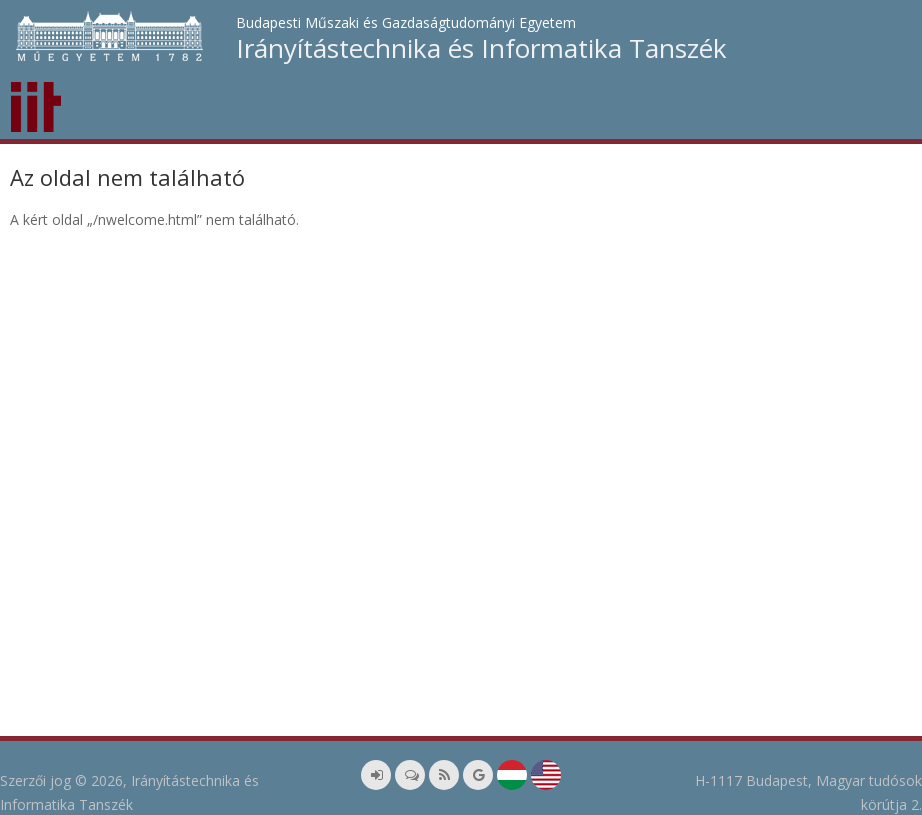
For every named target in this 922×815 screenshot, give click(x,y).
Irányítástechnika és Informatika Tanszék (481, 48)
